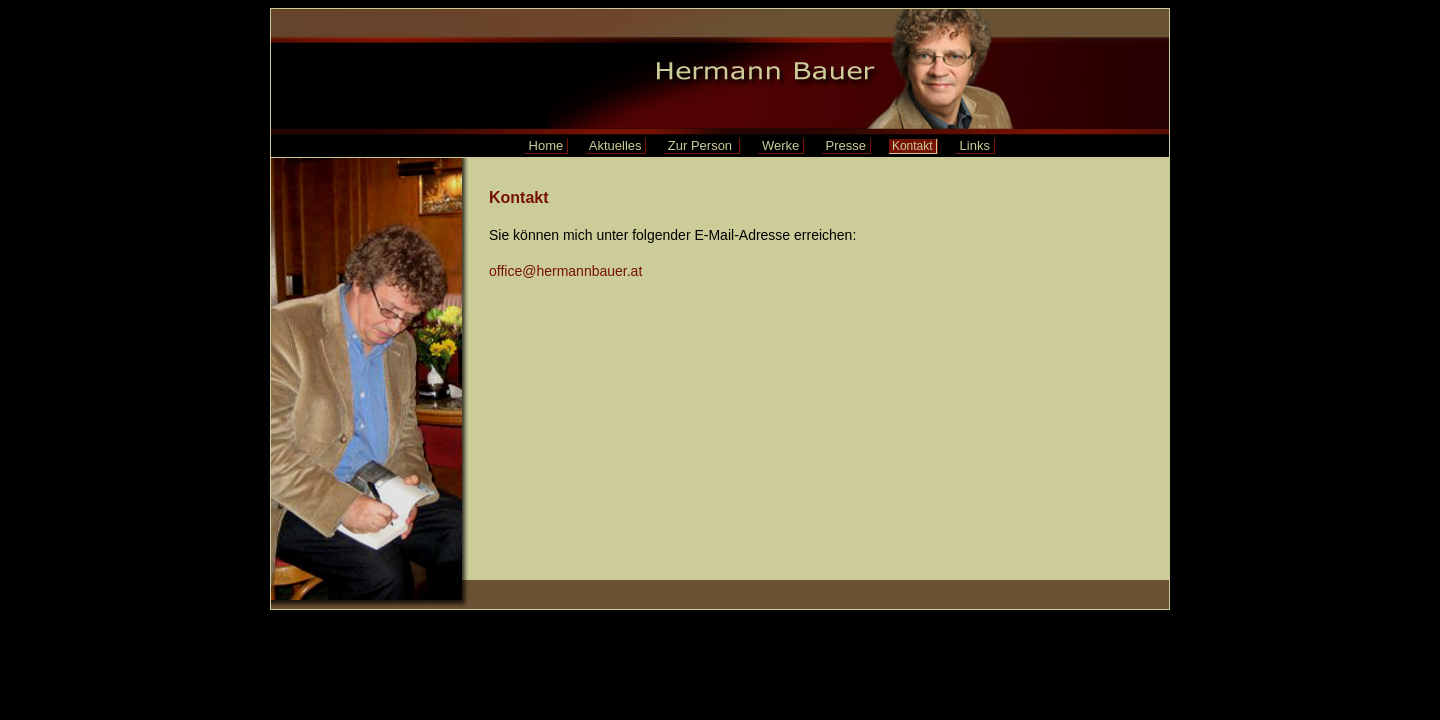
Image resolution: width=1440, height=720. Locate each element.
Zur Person (701, 145)
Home (546, 145)
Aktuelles (615, 145)
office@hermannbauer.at (565, 271)
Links (975, 145)
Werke (780, 145)
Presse (846, 145)
